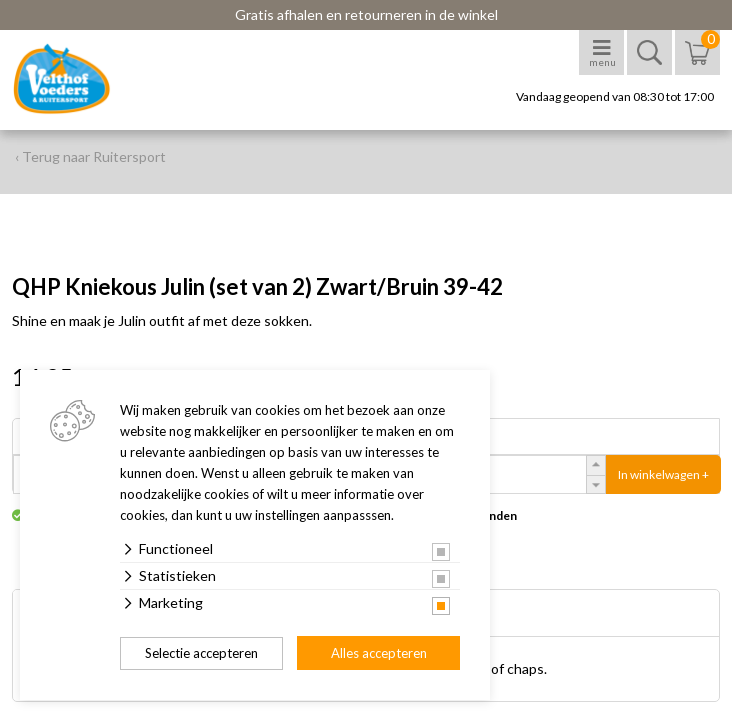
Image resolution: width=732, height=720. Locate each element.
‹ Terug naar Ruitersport (90, 156)
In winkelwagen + (663, 474)
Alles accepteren (379, 653)
